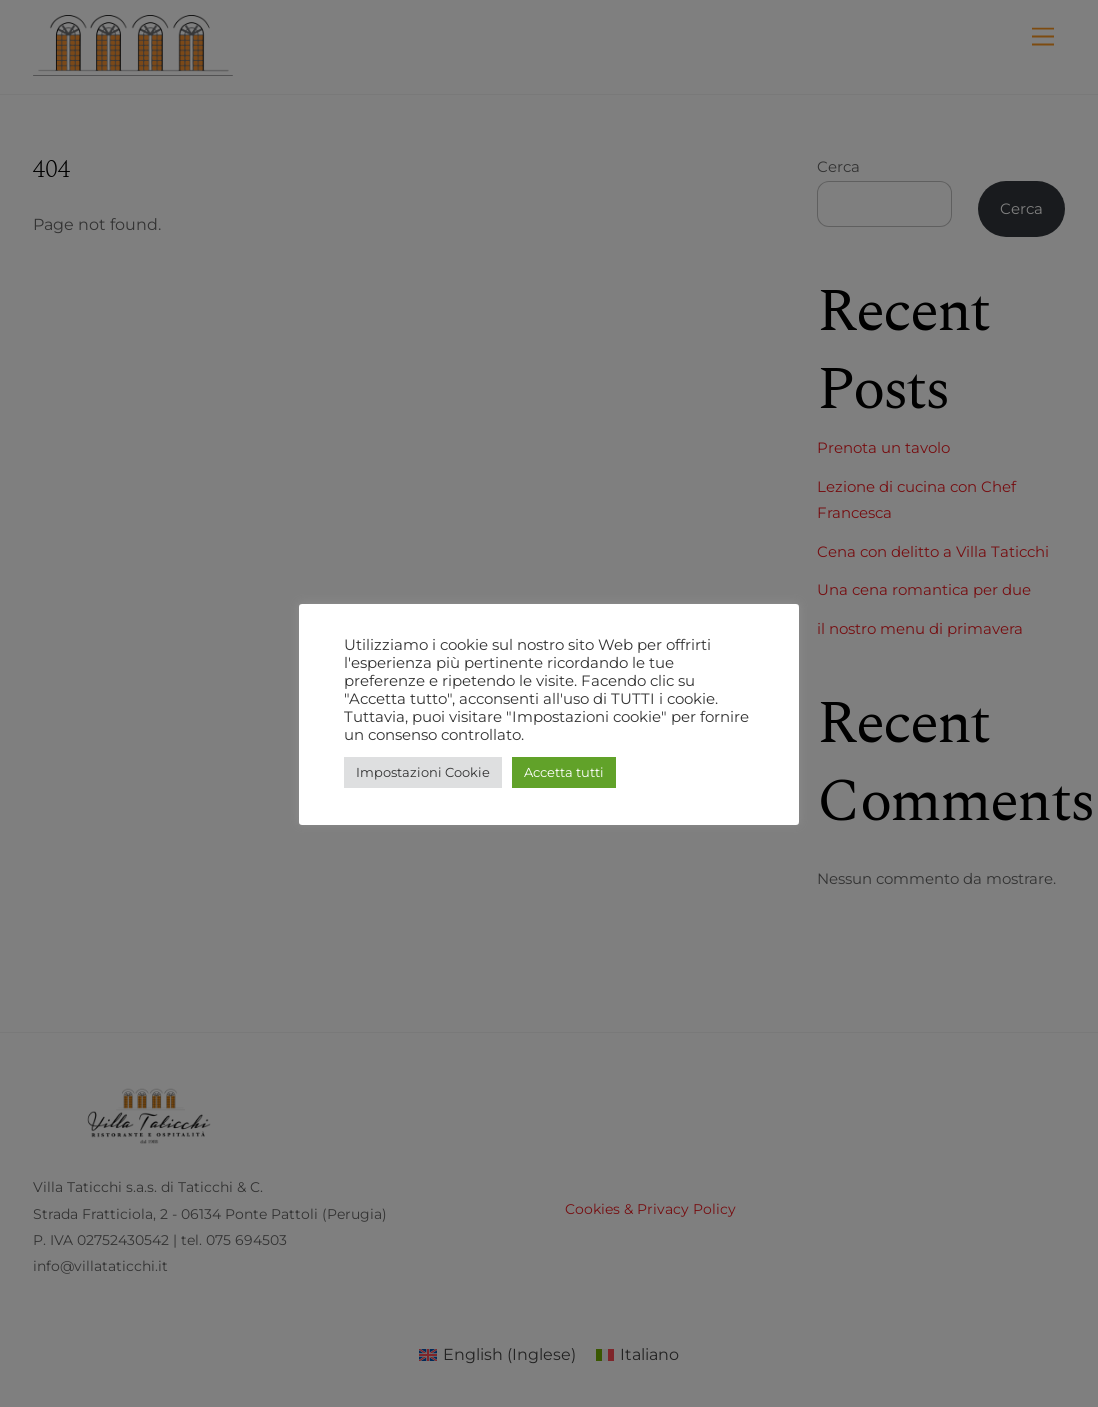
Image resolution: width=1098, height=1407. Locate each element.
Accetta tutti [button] (564, 772)
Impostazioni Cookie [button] (423, 772)
